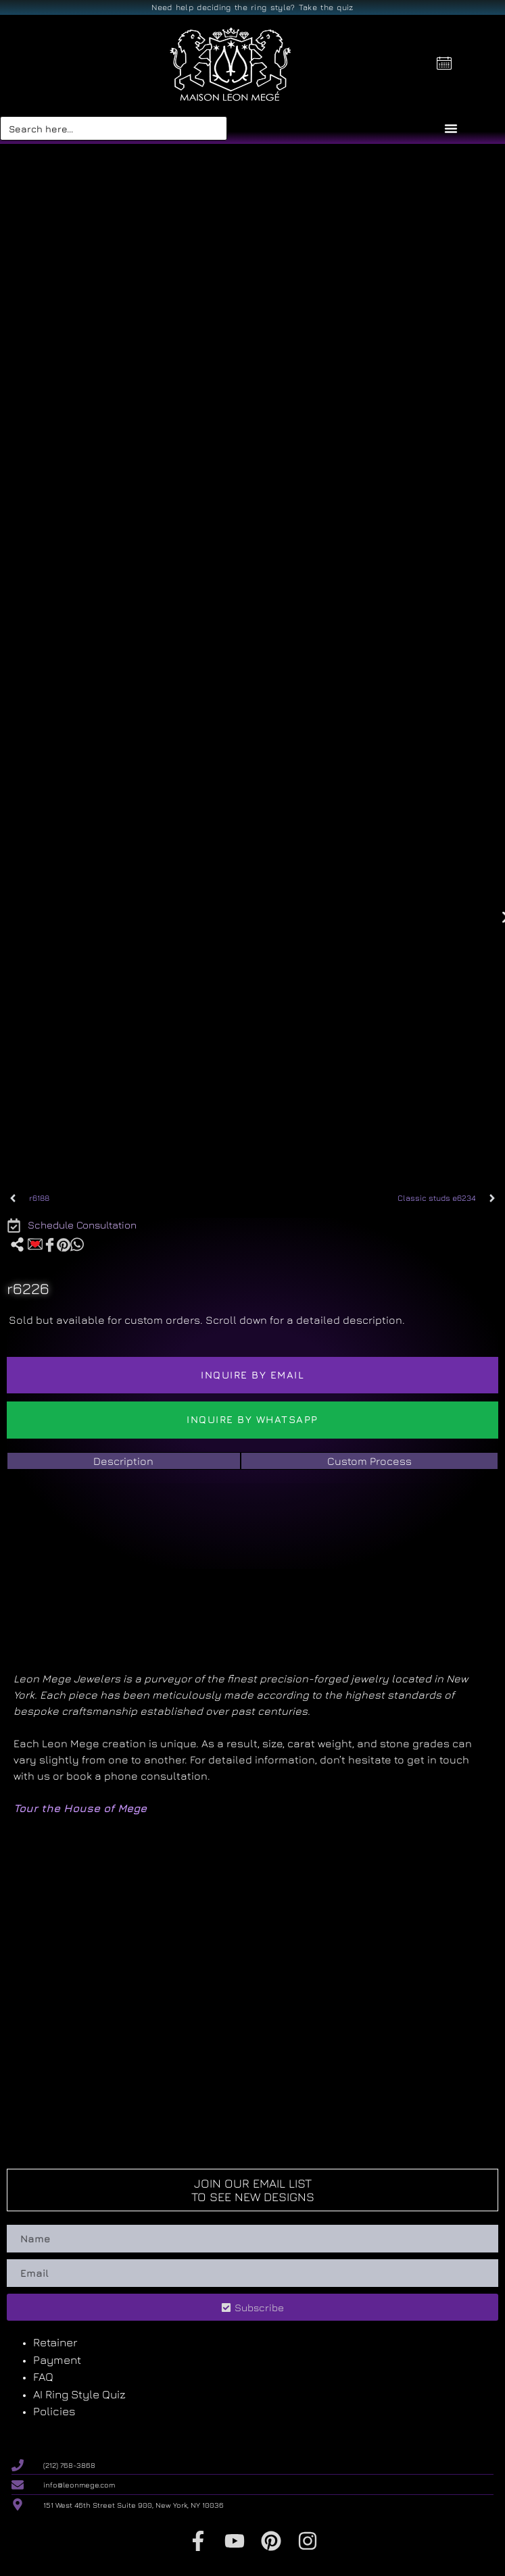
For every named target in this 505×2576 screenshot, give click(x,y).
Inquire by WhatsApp (252, 1419)
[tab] (124, 1461)
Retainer (55, 2342)
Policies (54, 2411)
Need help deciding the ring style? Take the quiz (252, 7)
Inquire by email (252, 1375)
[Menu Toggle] (451, 128)
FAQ (43, 2377)
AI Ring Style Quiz (79, 2394)
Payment (57, 2360)
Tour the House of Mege (80, 1808)
